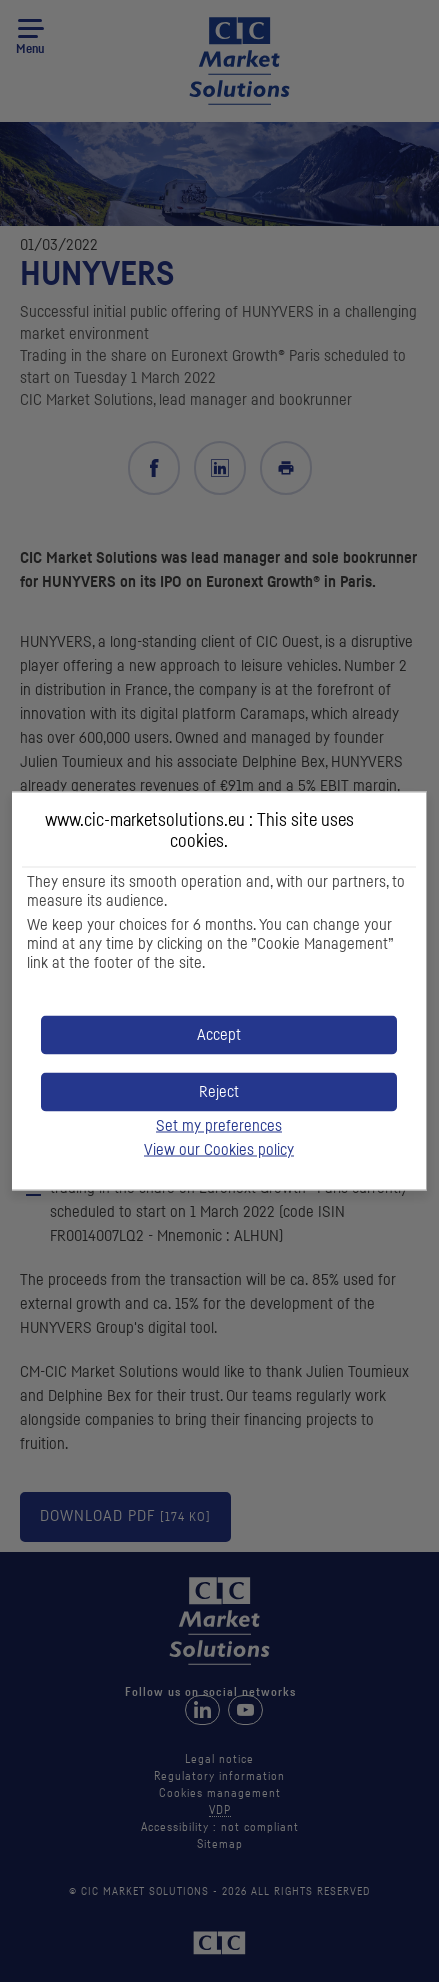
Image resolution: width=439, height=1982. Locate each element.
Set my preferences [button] (219, 1126)
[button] (218, 1035)
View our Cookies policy (219, 1150)
